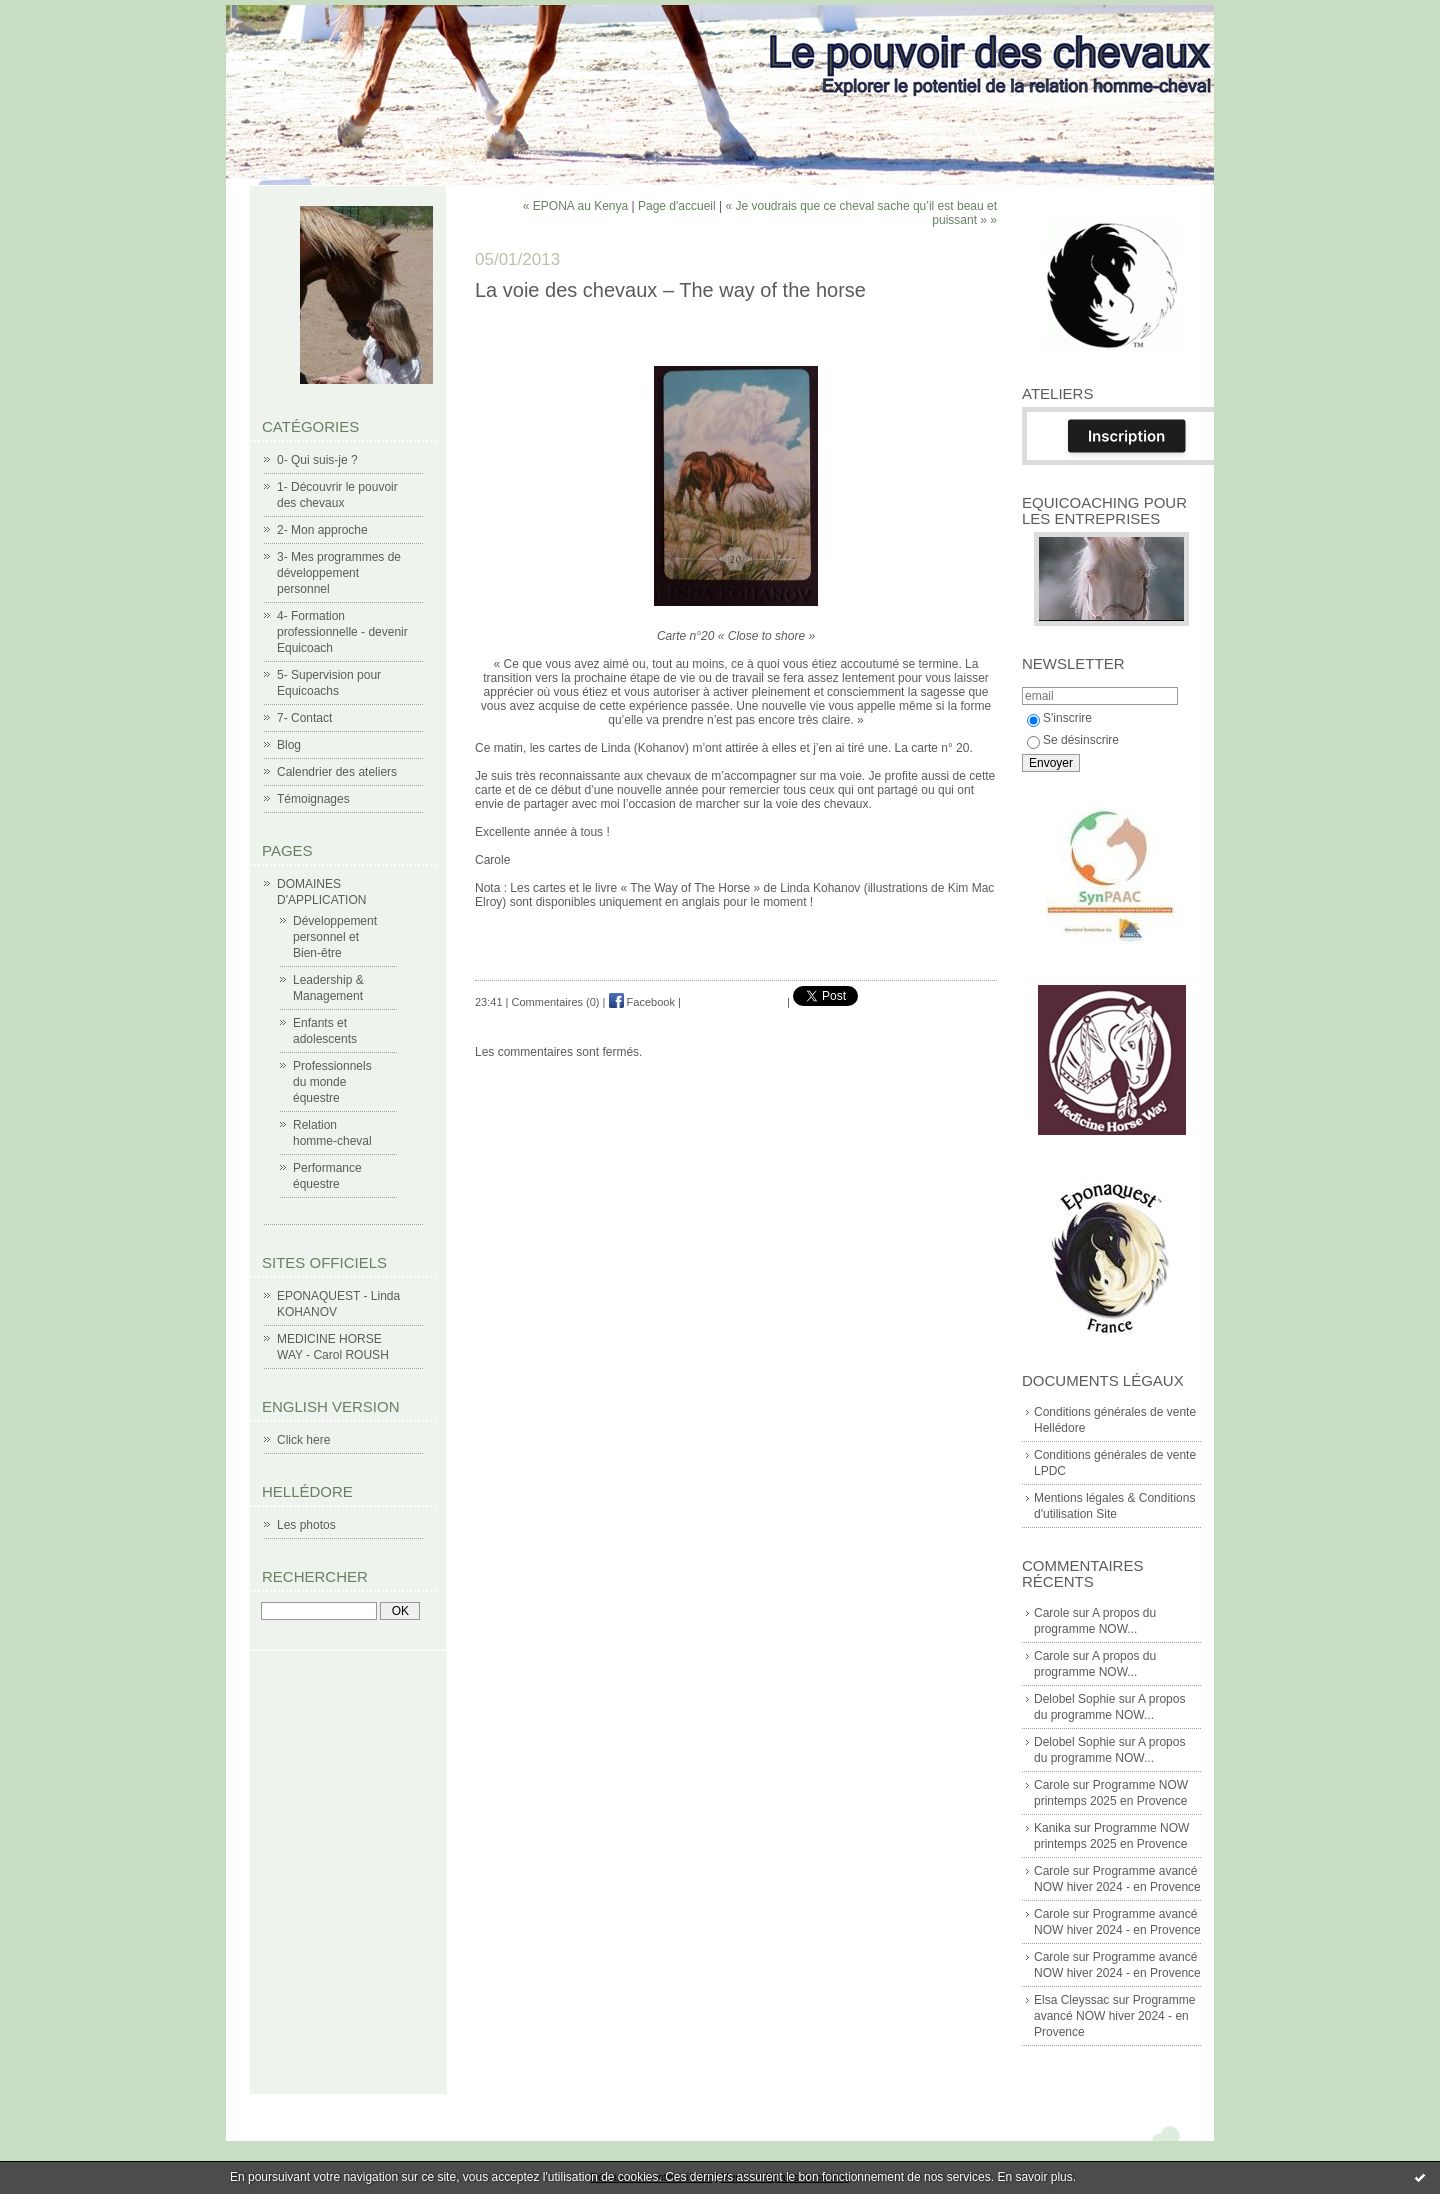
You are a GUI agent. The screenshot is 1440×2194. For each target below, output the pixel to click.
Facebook (642, 1002)
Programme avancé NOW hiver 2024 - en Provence (1114, 2016)
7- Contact (304, 718)
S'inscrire (1059, 718)
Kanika (1052, 1828)
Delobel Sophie (1074, 1699)
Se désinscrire (1073, 740)
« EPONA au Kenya (575, 206)
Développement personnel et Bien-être (335, 937)
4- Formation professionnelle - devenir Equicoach (342, 632)
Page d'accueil (677, 206)
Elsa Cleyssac (1071, 2000)
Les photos (306, 1525)
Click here (303, 1440)
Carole (1051, 1613)
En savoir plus (1034, 2177)
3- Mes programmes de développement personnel (339, 573)
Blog (289, 745)
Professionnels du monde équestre (332, 1082)
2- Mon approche (322, 530)
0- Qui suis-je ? (317, 460)
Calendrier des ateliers (337, 772)
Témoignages (313, 799)
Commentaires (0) (556, 1002)
